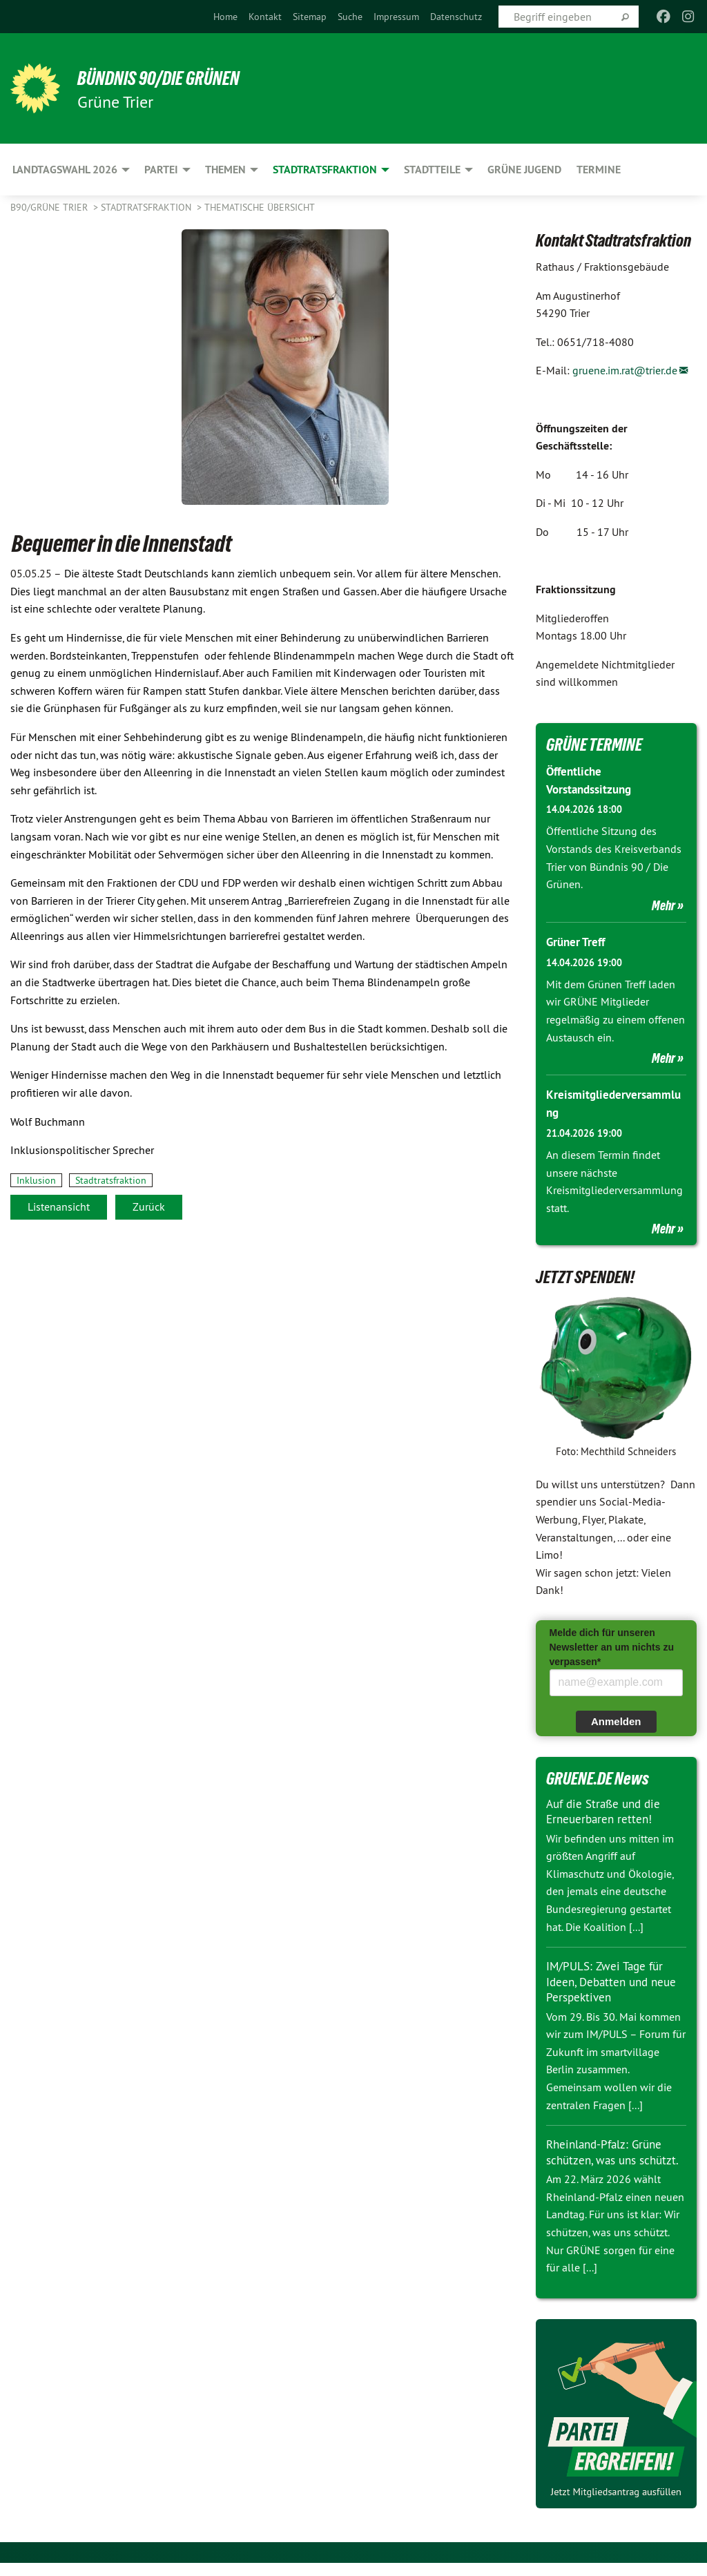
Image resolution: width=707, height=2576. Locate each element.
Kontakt (265, 16)
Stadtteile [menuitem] (432, 169)
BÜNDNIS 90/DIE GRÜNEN (180, 77)
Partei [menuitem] (161, 169)
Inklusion (36, 1180)
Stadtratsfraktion (147, 207)
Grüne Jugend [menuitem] (524, 169)
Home (225, 16)
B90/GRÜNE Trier (50, 207)
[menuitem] (225, 16)
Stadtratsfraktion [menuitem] (325, 169)
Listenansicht (59, 1206)
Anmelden (616, 1718)
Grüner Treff (577, 940)
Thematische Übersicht (259, 207)
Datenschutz (456, 16)
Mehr (663, 904)
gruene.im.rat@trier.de (624, 370)
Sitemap (310, 16)
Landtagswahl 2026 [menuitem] (64, 169)
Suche (350, 16)
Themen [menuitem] (225, 169)
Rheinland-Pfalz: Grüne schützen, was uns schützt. (607, 2157)
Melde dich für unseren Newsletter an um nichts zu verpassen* (612, 1644)
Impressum (396, 16)
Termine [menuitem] (599, 169)
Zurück (149, 1206)
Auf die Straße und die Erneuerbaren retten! (607, 1809)
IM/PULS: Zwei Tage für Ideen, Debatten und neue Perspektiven (615, 1979)
